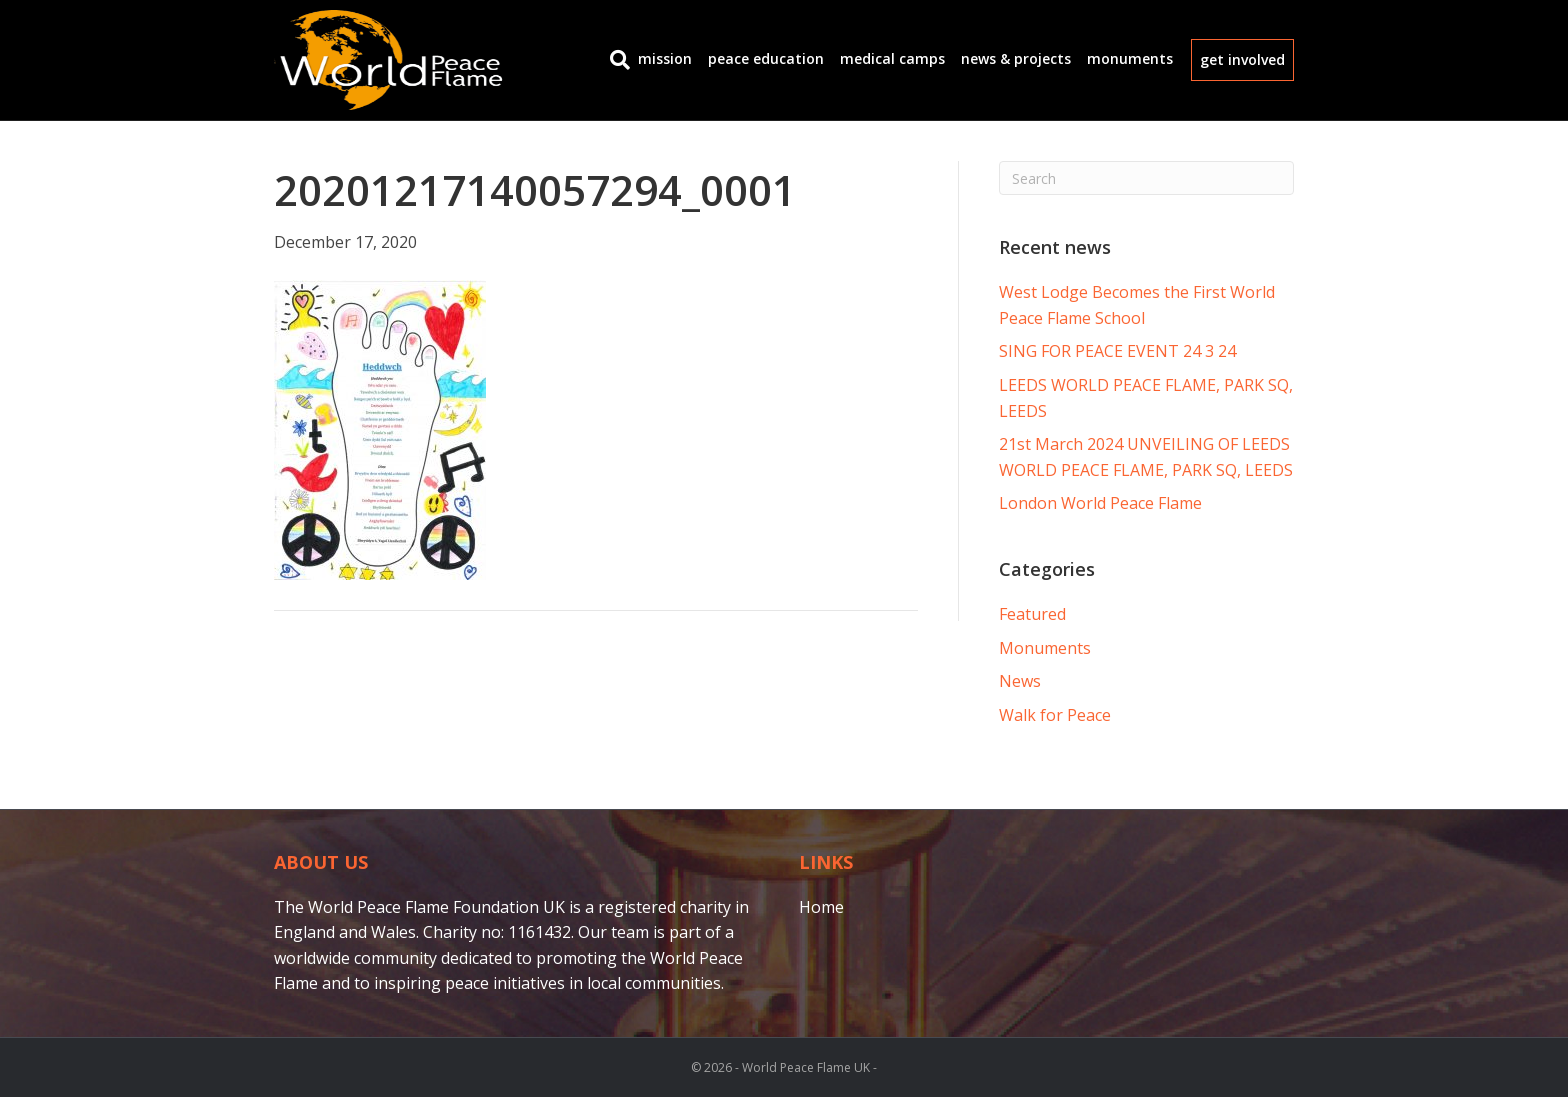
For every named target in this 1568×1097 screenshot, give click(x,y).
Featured (1032, 614)
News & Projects (1016, 58)
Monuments (1130, 58)
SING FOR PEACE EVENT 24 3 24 (1117, 351)
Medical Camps (892, 58)
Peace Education (766, 58)
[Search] (616, 60)
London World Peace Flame (1100, 503)
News (1020, 681)
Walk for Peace (1055, 715)
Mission (665, 58)
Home (821, 907)
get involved (1242, 59)
